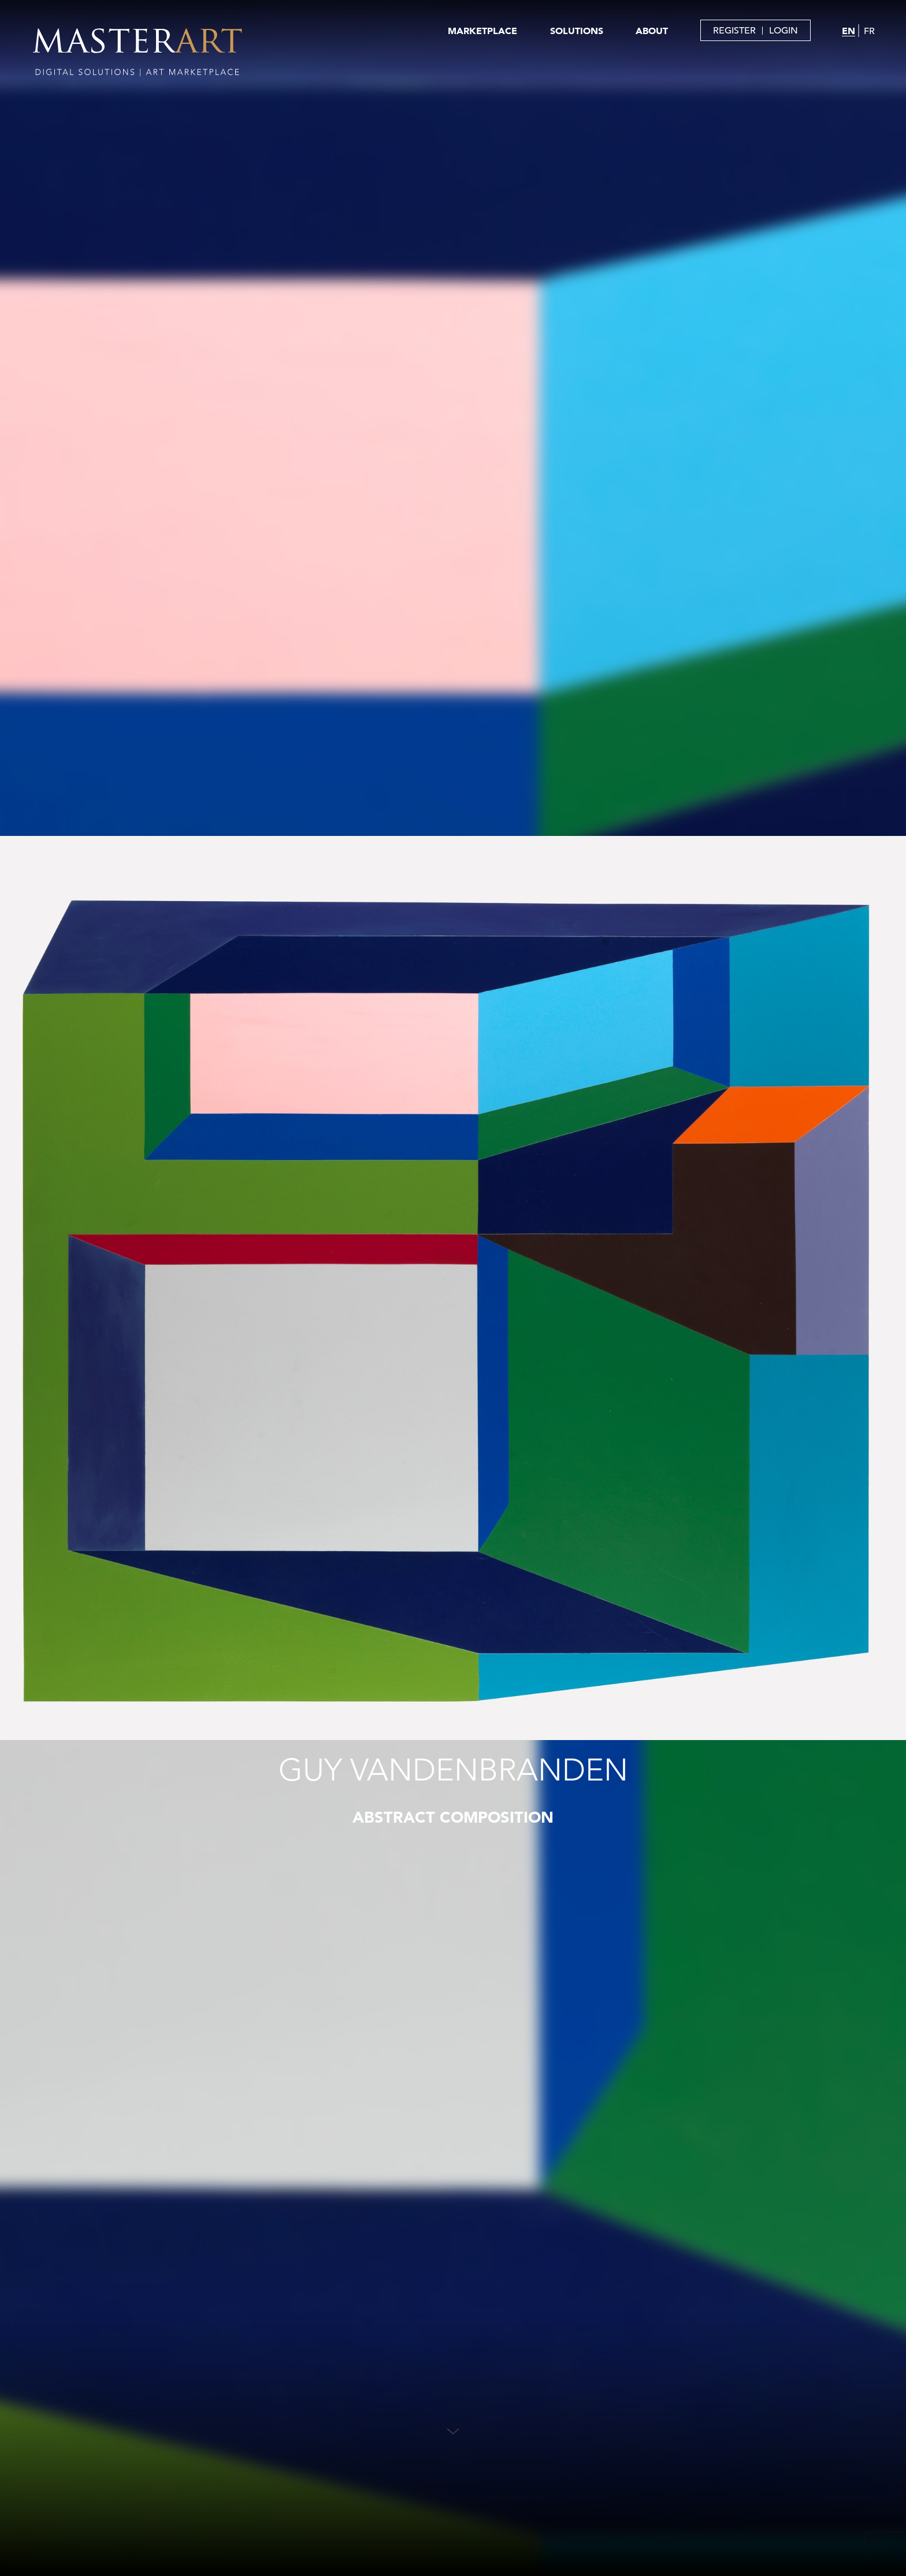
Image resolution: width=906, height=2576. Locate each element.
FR (869, 31)
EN (848, 30)
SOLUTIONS (576, 30)
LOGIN (783, 30)
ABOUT (652, 30)
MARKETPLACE (482, 30)
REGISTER (734, 30)
